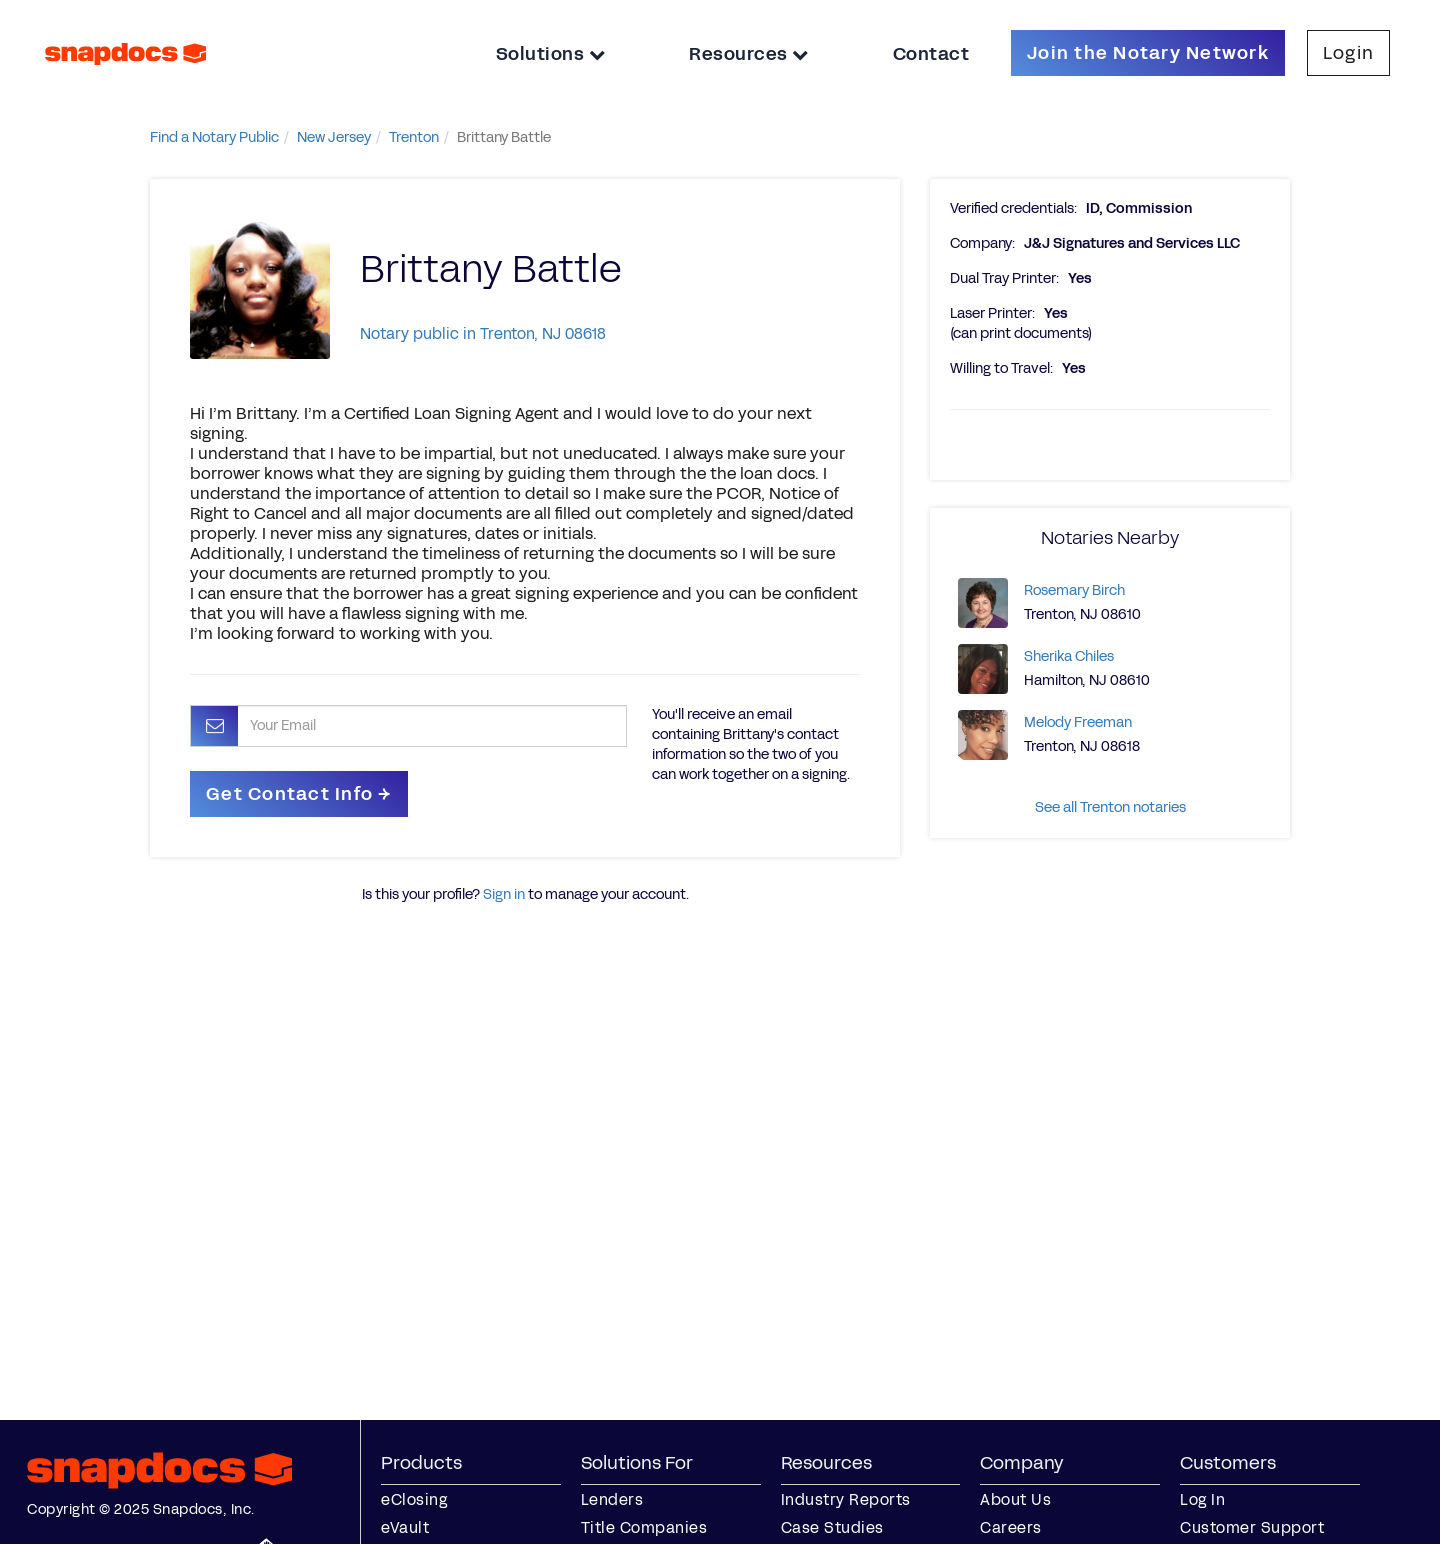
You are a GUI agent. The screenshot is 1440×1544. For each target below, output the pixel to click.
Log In (1202, 1499)
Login (1348, 53)
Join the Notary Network (1148, 53)
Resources (749, 54)
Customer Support (1252, 1527)
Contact (931, 54)
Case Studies (832, 1527)
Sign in (504, 894)
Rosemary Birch (1074, 590)
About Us (1015, 1499)
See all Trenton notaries (1110, 807)
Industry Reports (846, 1499)
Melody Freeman (1078, 722)
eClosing (414, 1499)
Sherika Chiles (1069, 656)
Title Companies (644, 1527)
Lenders (612, 1499)
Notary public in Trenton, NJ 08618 (483, 333)
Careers (1011, 1527)
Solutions (551, 54)
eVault (405, 1527)
